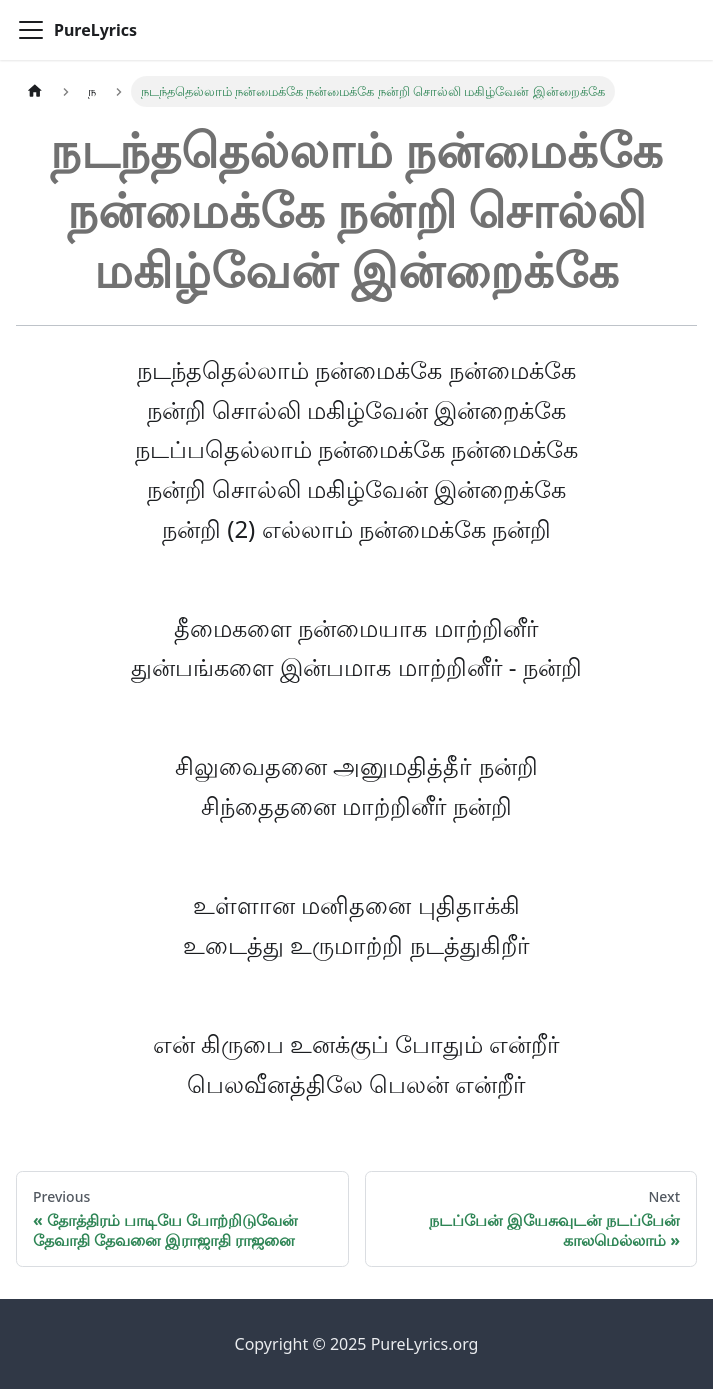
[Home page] (35, 91)
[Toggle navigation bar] (31, 30)
